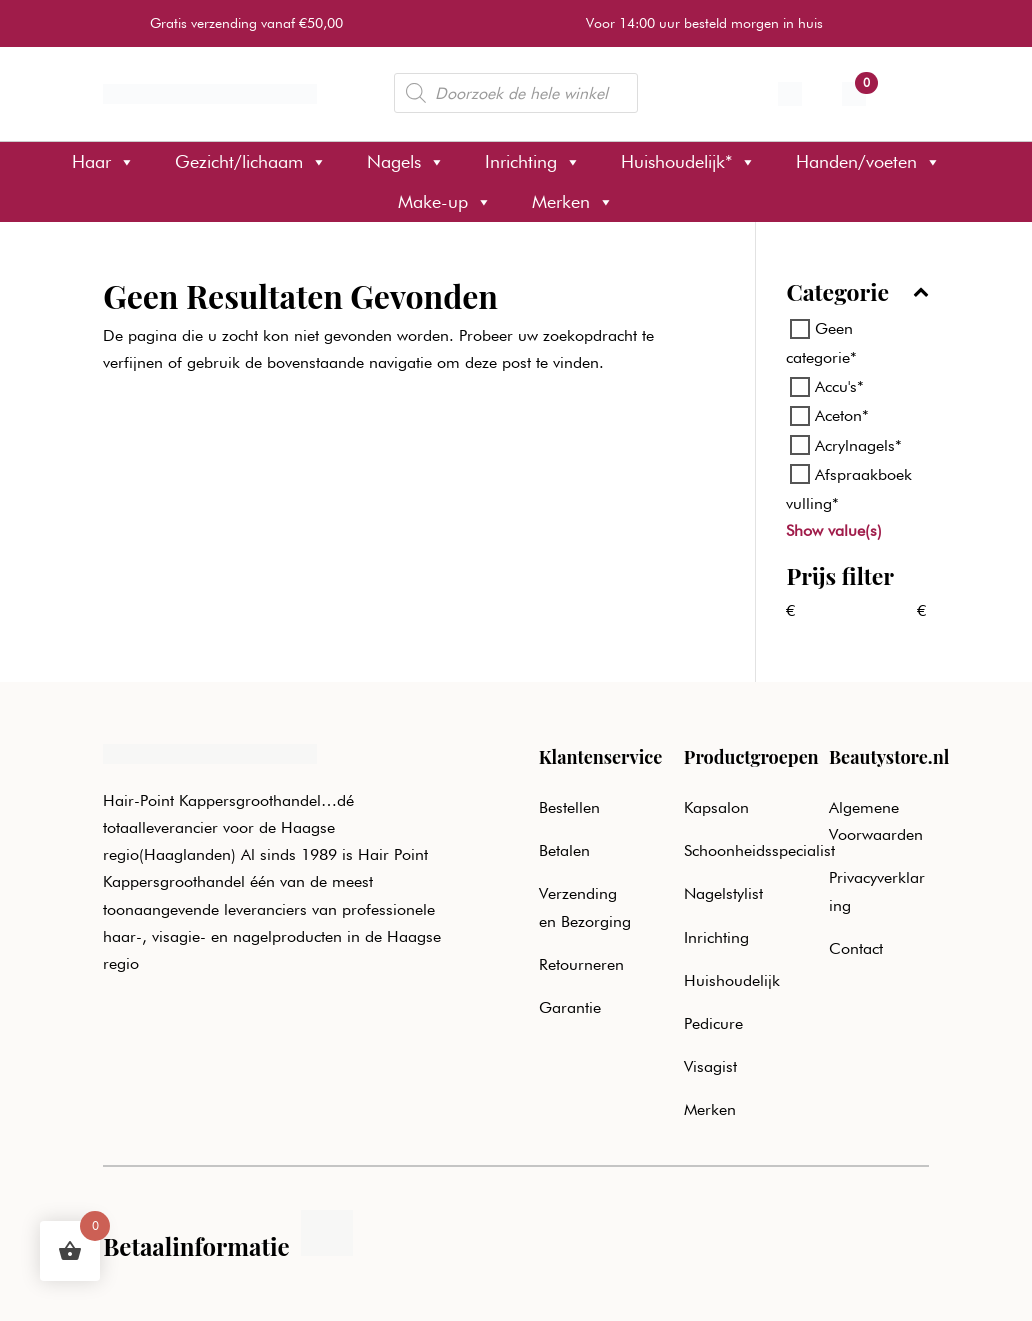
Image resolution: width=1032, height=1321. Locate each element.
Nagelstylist (723, 893)
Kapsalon (716, 807)
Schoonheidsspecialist (759, 850)
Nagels (406, 161)
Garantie (570, 1007)
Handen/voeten (868, 161)
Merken (573, 201)
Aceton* (842, 415)
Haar (103, 161)
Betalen (564, 850)
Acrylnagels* (858, 444)
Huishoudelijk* (688, 161)
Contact (856, 948)
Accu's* (839, 386)
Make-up (445, 201)
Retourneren (581, 964)
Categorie (857, 293)
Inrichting (533, 161)
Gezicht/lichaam (251, 161)
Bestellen (569, 807)
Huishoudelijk (732, 980)
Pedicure (713, 1023)
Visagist (710, 1066)
